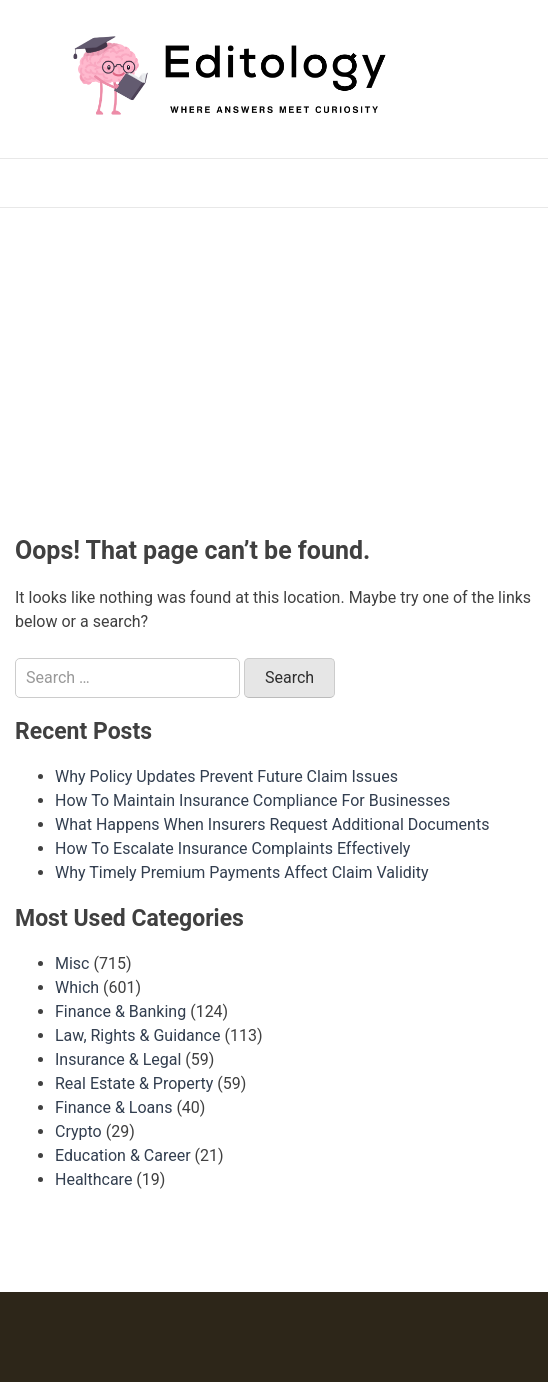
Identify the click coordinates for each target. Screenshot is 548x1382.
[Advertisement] (281, 368)
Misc (72, 963)
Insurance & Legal (118, 1059)
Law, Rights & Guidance (137, 1035)
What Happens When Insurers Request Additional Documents (272, 824)
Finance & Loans (113, 1107)
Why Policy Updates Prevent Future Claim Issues (226, 776)
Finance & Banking (120, 1011)
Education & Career (123, 1155)
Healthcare (93, 1179)
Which (77, 987)
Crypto (78, 1131)
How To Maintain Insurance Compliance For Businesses (252, 800)
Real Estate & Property (134, 1083)
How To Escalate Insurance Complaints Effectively (232, 848)
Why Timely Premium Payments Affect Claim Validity (242, 872)
